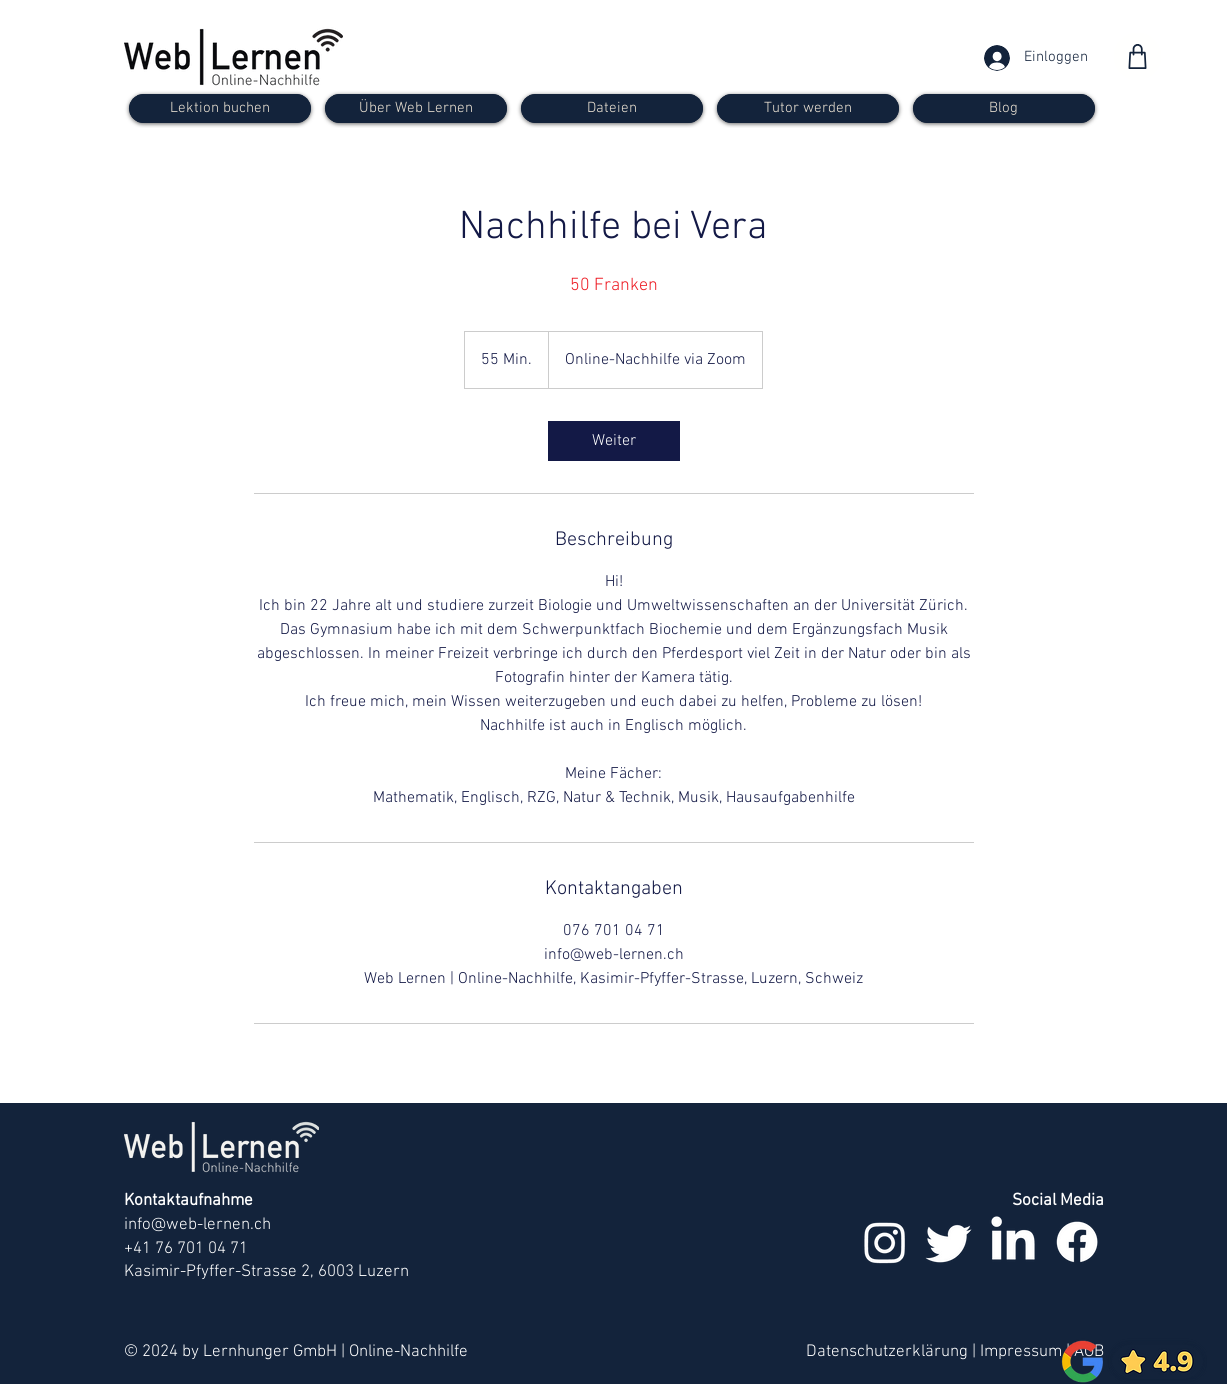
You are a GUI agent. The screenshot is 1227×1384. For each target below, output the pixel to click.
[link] (614, 441)
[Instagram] (885, 1242)
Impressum (1021, 1352)
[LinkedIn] (1013, 1242)
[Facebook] (1077, 1242)
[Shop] (1137, 56)
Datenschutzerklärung (887, 1352)
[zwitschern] (949, 1242)
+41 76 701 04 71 (186, 1249)
